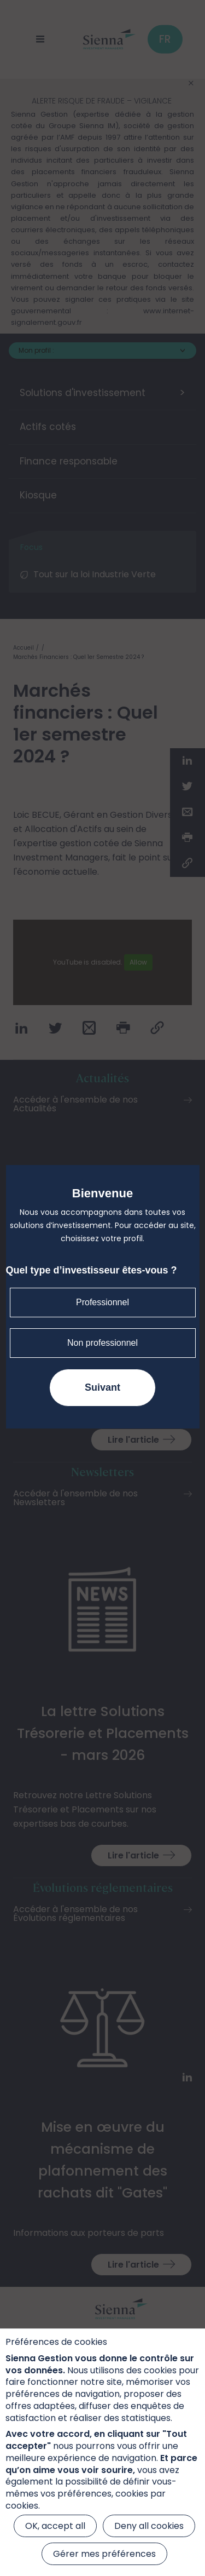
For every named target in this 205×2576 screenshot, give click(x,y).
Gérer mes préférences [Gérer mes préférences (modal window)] (104, 2554)
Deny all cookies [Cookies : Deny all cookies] (149, 2526)
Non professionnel (102, 1342)
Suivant (102, 1387)
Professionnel (102, 1302)
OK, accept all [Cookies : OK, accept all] (55, 2526)
